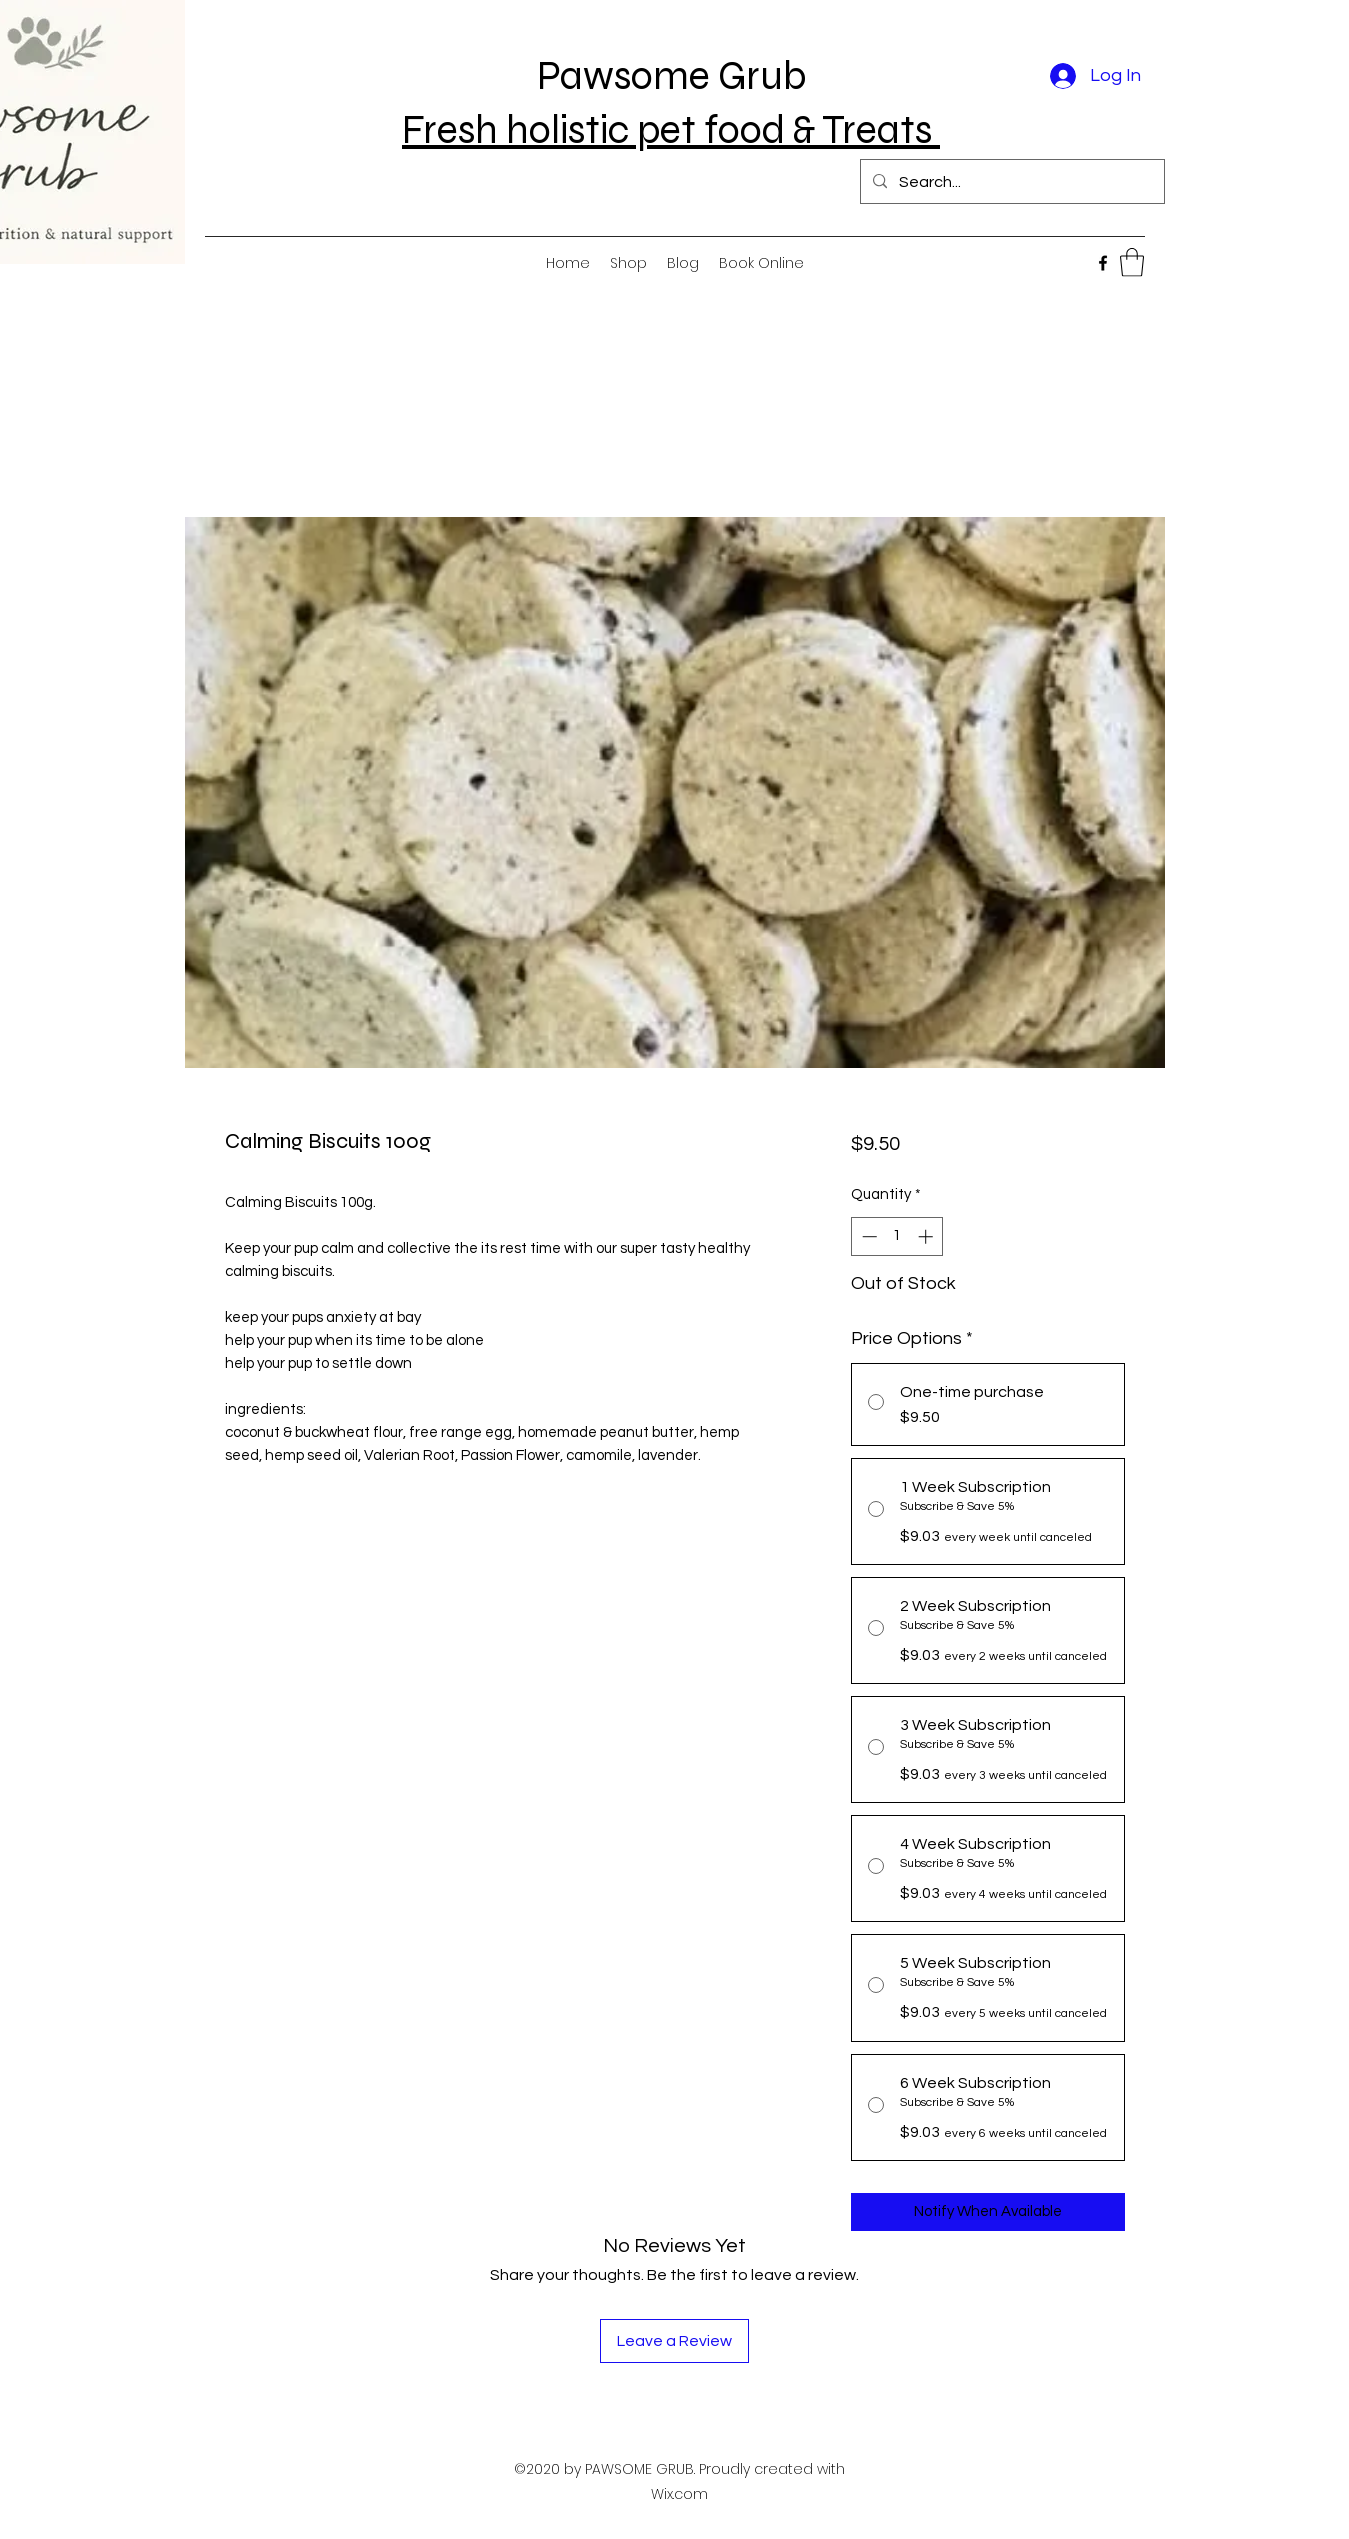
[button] (1132, 262)
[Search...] (1010, 182)
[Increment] (927, 1236)
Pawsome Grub (671, 76)
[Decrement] (867, 1236)
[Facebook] (1103, 263)
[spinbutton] (897, 1236)
